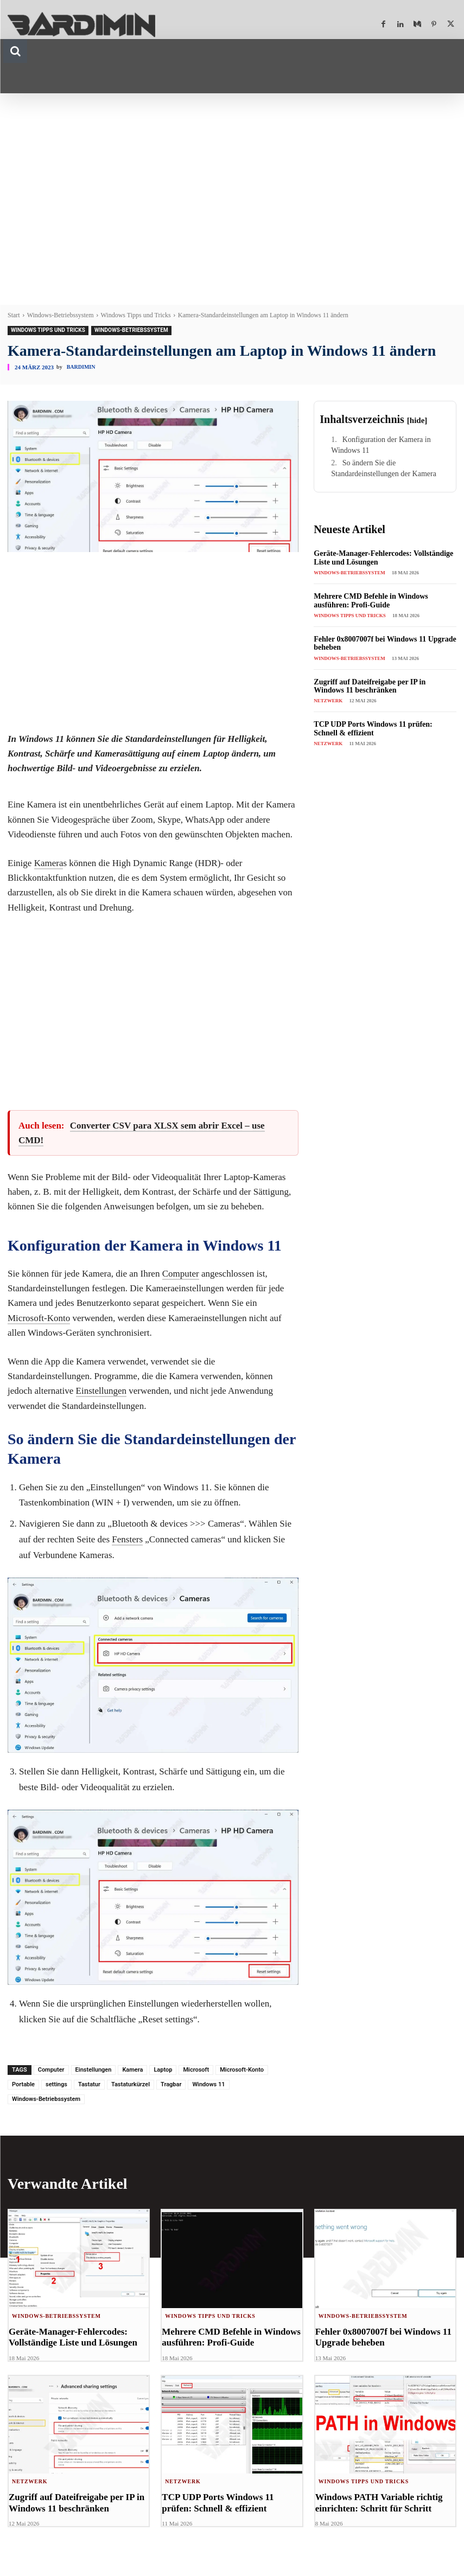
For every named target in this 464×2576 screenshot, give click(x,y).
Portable (23, 2084)
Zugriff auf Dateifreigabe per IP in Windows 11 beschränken (369, 686)
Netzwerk (328, 700)
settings (56, 2084)
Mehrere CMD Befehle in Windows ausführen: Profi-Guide (371, 600)
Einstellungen (101, 1391)
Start (14, 315)
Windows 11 (208, 2084)
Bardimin (81, 367)
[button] (15, 51)
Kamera (48, 863)
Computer (180, 1273)
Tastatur (89, 2084)
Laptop (163, 2069)
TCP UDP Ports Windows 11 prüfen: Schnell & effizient (373, 728)
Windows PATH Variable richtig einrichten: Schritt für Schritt (379, 2502)
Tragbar (171, 2084)
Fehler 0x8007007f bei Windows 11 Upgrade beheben (383, 2337)
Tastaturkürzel (130, 2084)
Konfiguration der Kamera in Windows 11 (380, 444)
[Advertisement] (232, 191)
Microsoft (196, 2069)
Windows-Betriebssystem (60, 315)
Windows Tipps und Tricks (136, 315)
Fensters (127, 1539)
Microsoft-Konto (39, 1318)
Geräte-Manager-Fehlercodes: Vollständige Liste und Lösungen (73, 2337)
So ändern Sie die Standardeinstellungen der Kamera (383, 468)
